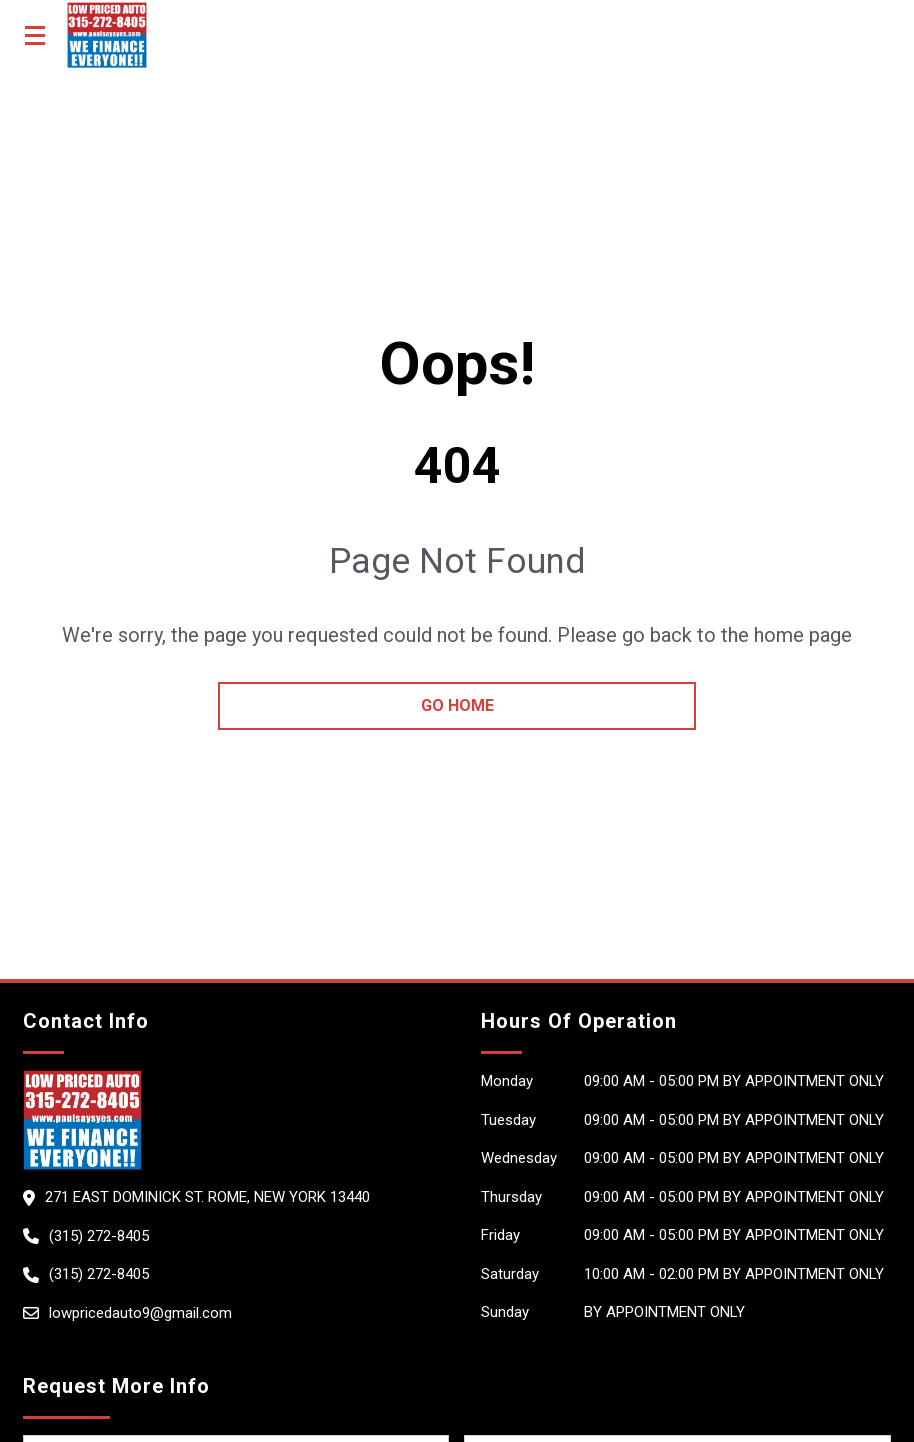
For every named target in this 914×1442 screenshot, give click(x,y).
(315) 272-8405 (99, 1236)
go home (457, 705)
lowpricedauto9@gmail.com (140, 1313)
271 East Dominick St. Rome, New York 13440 (207, 1197)
